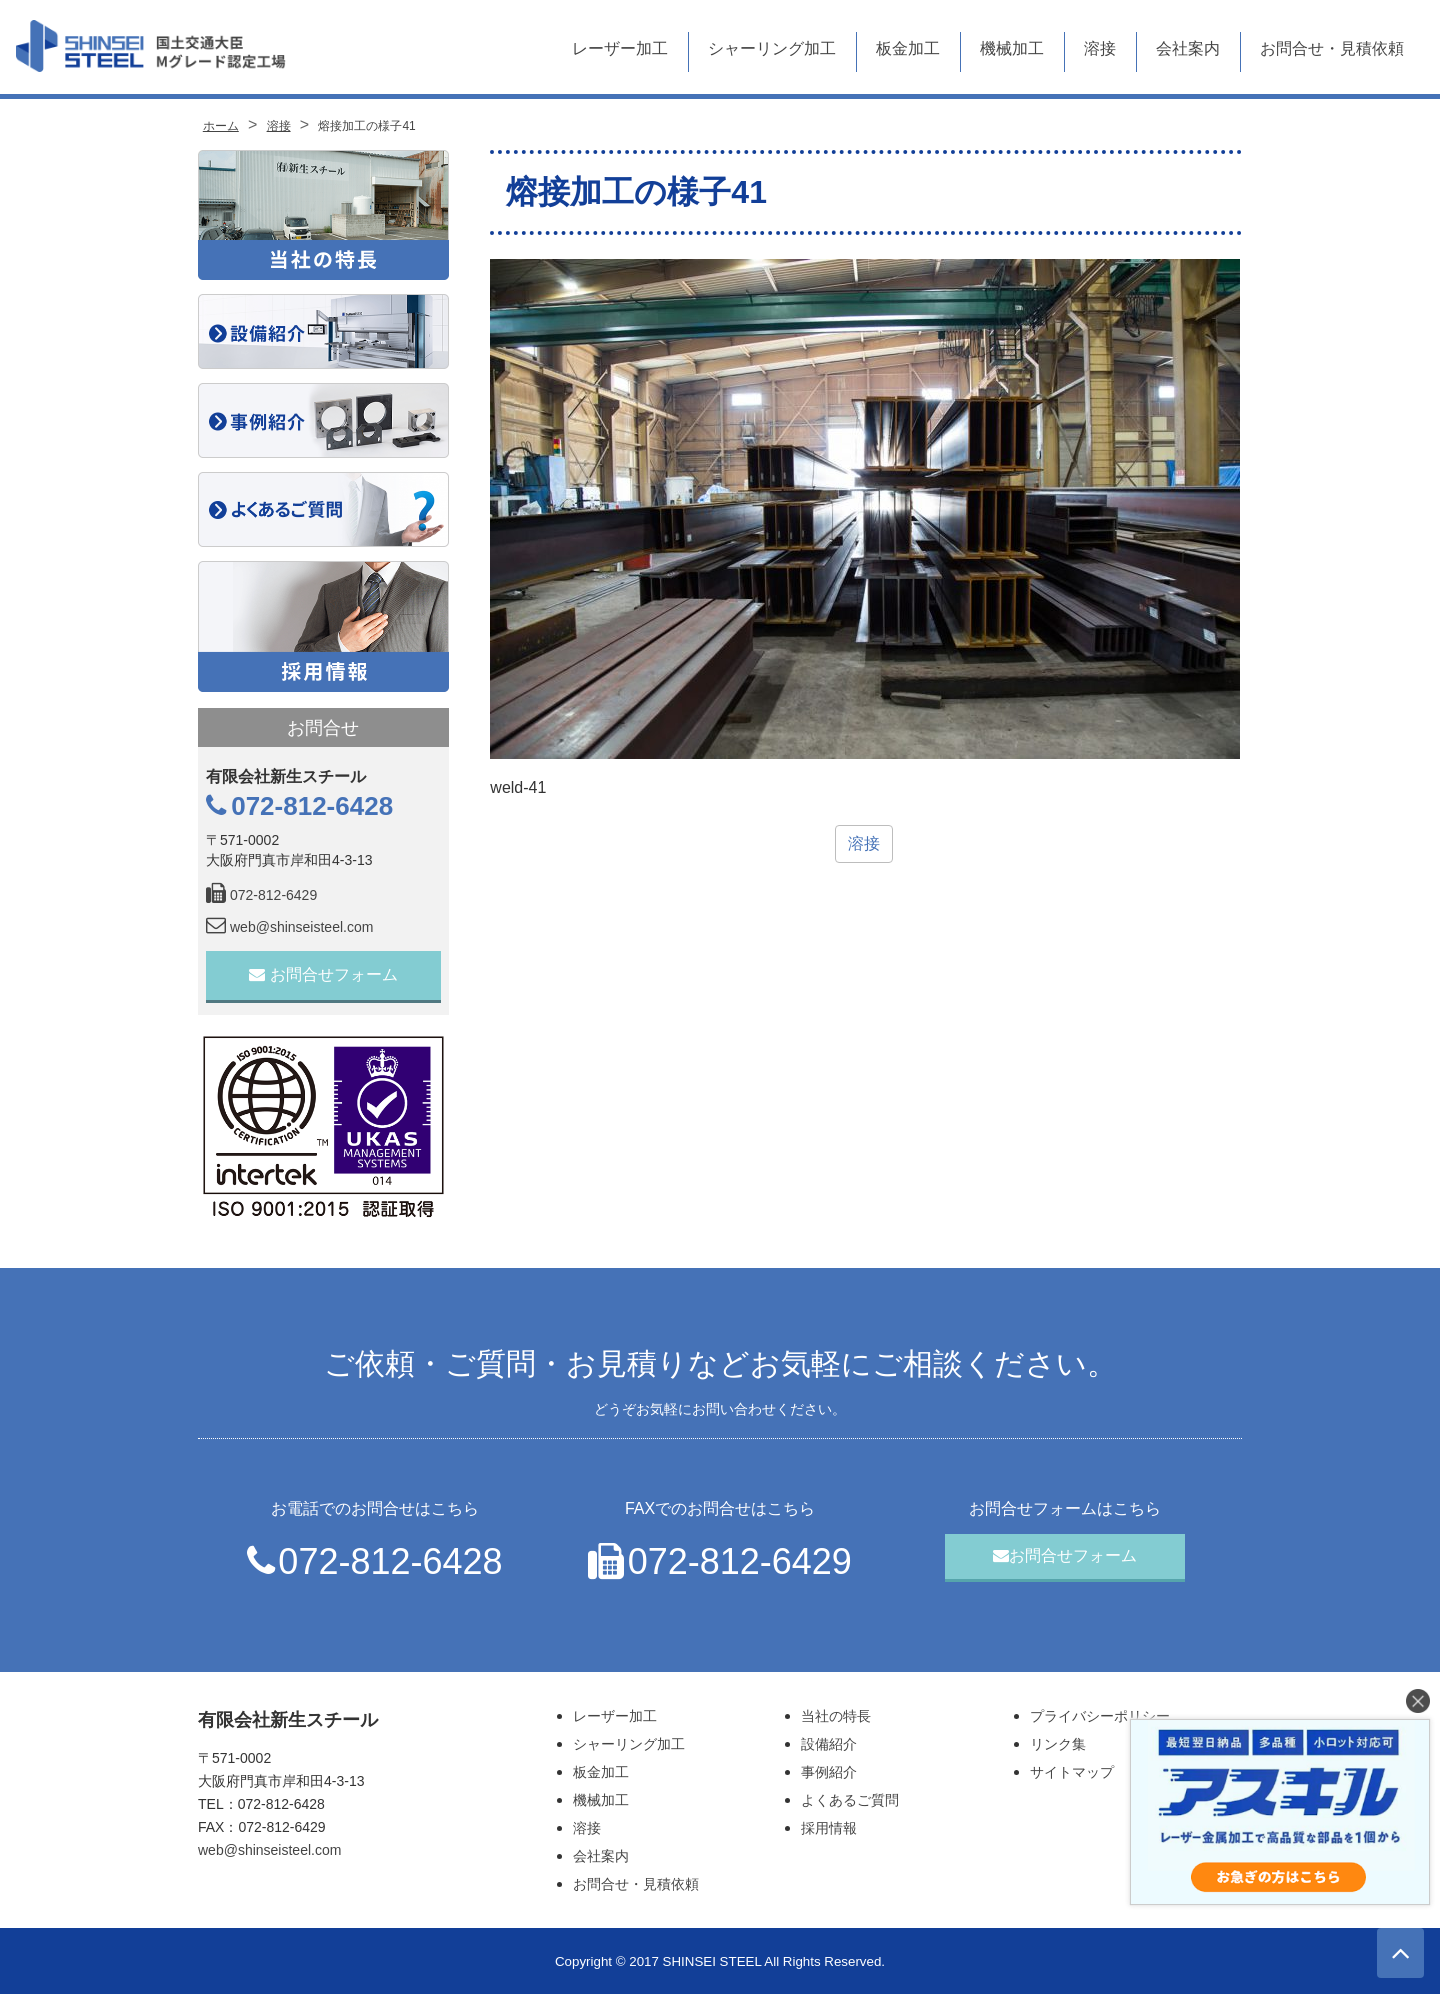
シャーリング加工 (772, 48)
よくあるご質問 (850, 1800)
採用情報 (829, 1828)
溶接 (1100, 48)
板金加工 (908, 48)
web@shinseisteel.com (289, 927)
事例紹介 (829, 1772)
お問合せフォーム (323, 974)
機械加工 (1012, 48)
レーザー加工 (620, 48)
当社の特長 (836, 1716)
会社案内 (1188, 48)
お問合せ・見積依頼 (1332, 48)
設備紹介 (829, 1744)
